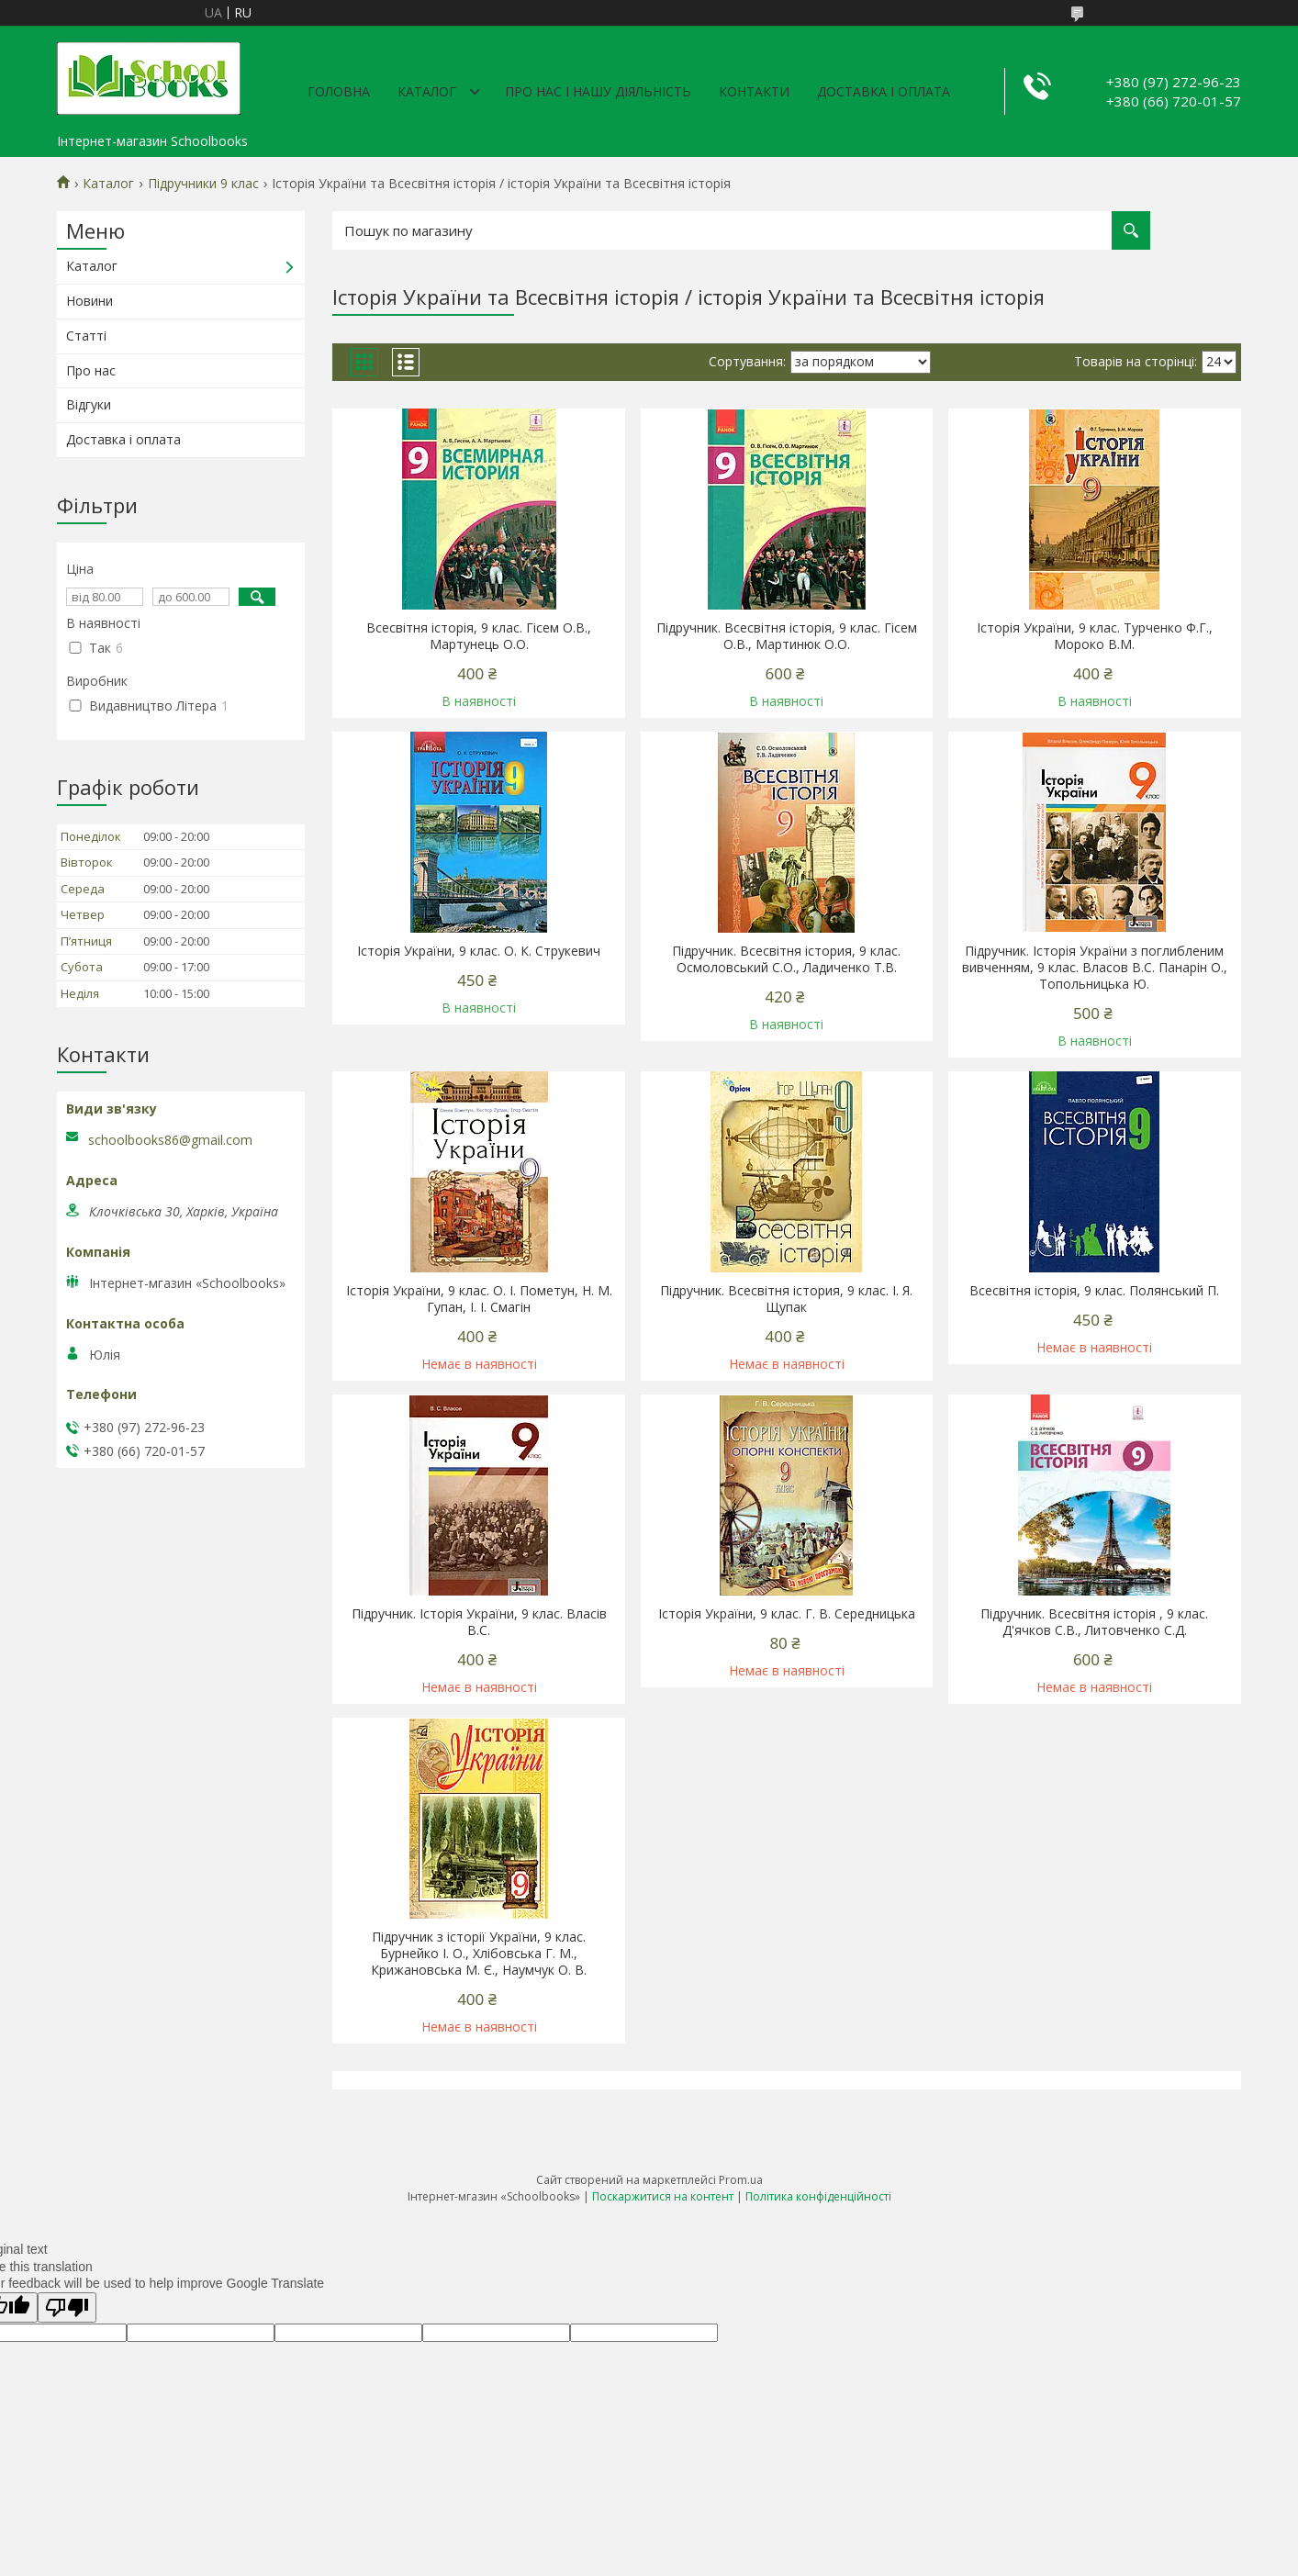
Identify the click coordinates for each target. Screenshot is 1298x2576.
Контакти (754, 91)
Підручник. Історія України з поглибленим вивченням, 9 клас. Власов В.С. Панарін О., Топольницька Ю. (1094, 967)
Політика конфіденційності (818, 2196)
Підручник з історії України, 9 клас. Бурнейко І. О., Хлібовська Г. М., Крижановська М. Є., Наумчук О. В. (479, 1953)
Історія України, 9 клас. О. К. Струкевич (478, 951)
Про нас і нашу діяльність (598, 91)
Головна (339, 91)
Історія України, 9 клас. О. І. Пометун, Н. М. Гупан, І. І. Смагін (479, 1299)
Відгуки (88, 404)
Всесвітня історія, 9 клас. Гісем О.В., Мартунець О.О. (478, 636)
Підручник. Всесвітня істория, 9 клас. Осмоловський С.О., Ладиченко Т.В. (786, 959)
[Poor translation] (67, 2307)
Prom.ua (741, 2180)
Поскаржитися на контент (662, 2196)
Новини (89, 300)
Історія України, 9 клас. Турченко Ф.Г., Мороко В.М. (1095, 636)
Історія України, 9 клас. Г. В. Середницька (786, 1614)
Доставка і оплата (883, 91)
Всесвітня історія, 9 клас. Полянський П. (1094, 1290)
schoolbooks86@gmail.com (170, 1140)
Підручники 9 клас (203, 183)
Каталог (426, 91)
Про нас (91, 370)
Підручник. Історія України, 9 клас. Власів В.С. (479, 1622)
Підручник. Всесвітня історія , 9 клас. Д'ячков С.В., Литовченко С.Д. (1094, 1622)
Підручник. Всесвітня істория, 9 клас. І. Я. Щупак (786, 1299)
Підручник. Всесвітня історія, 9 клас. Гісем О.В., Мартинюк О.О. (786, 636)
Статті (86, 335)
